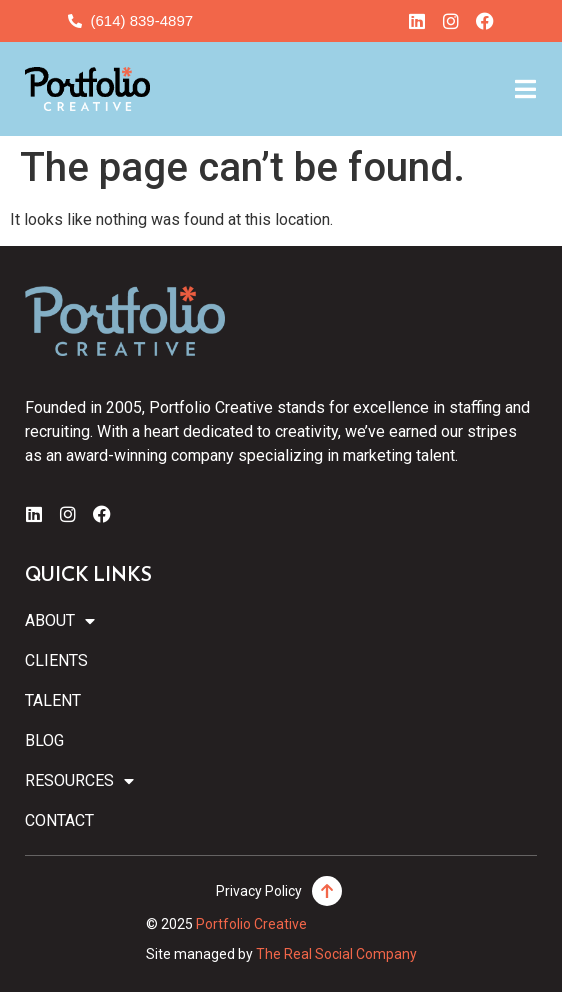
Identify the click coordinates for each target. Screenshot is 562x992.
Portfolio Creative (251, 924)
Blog (44, 740)
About (60, 621)
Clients (56, 660)
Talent (53, 700)
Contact (59, 820)
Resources (79, 781)
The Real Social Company (336, 954)
